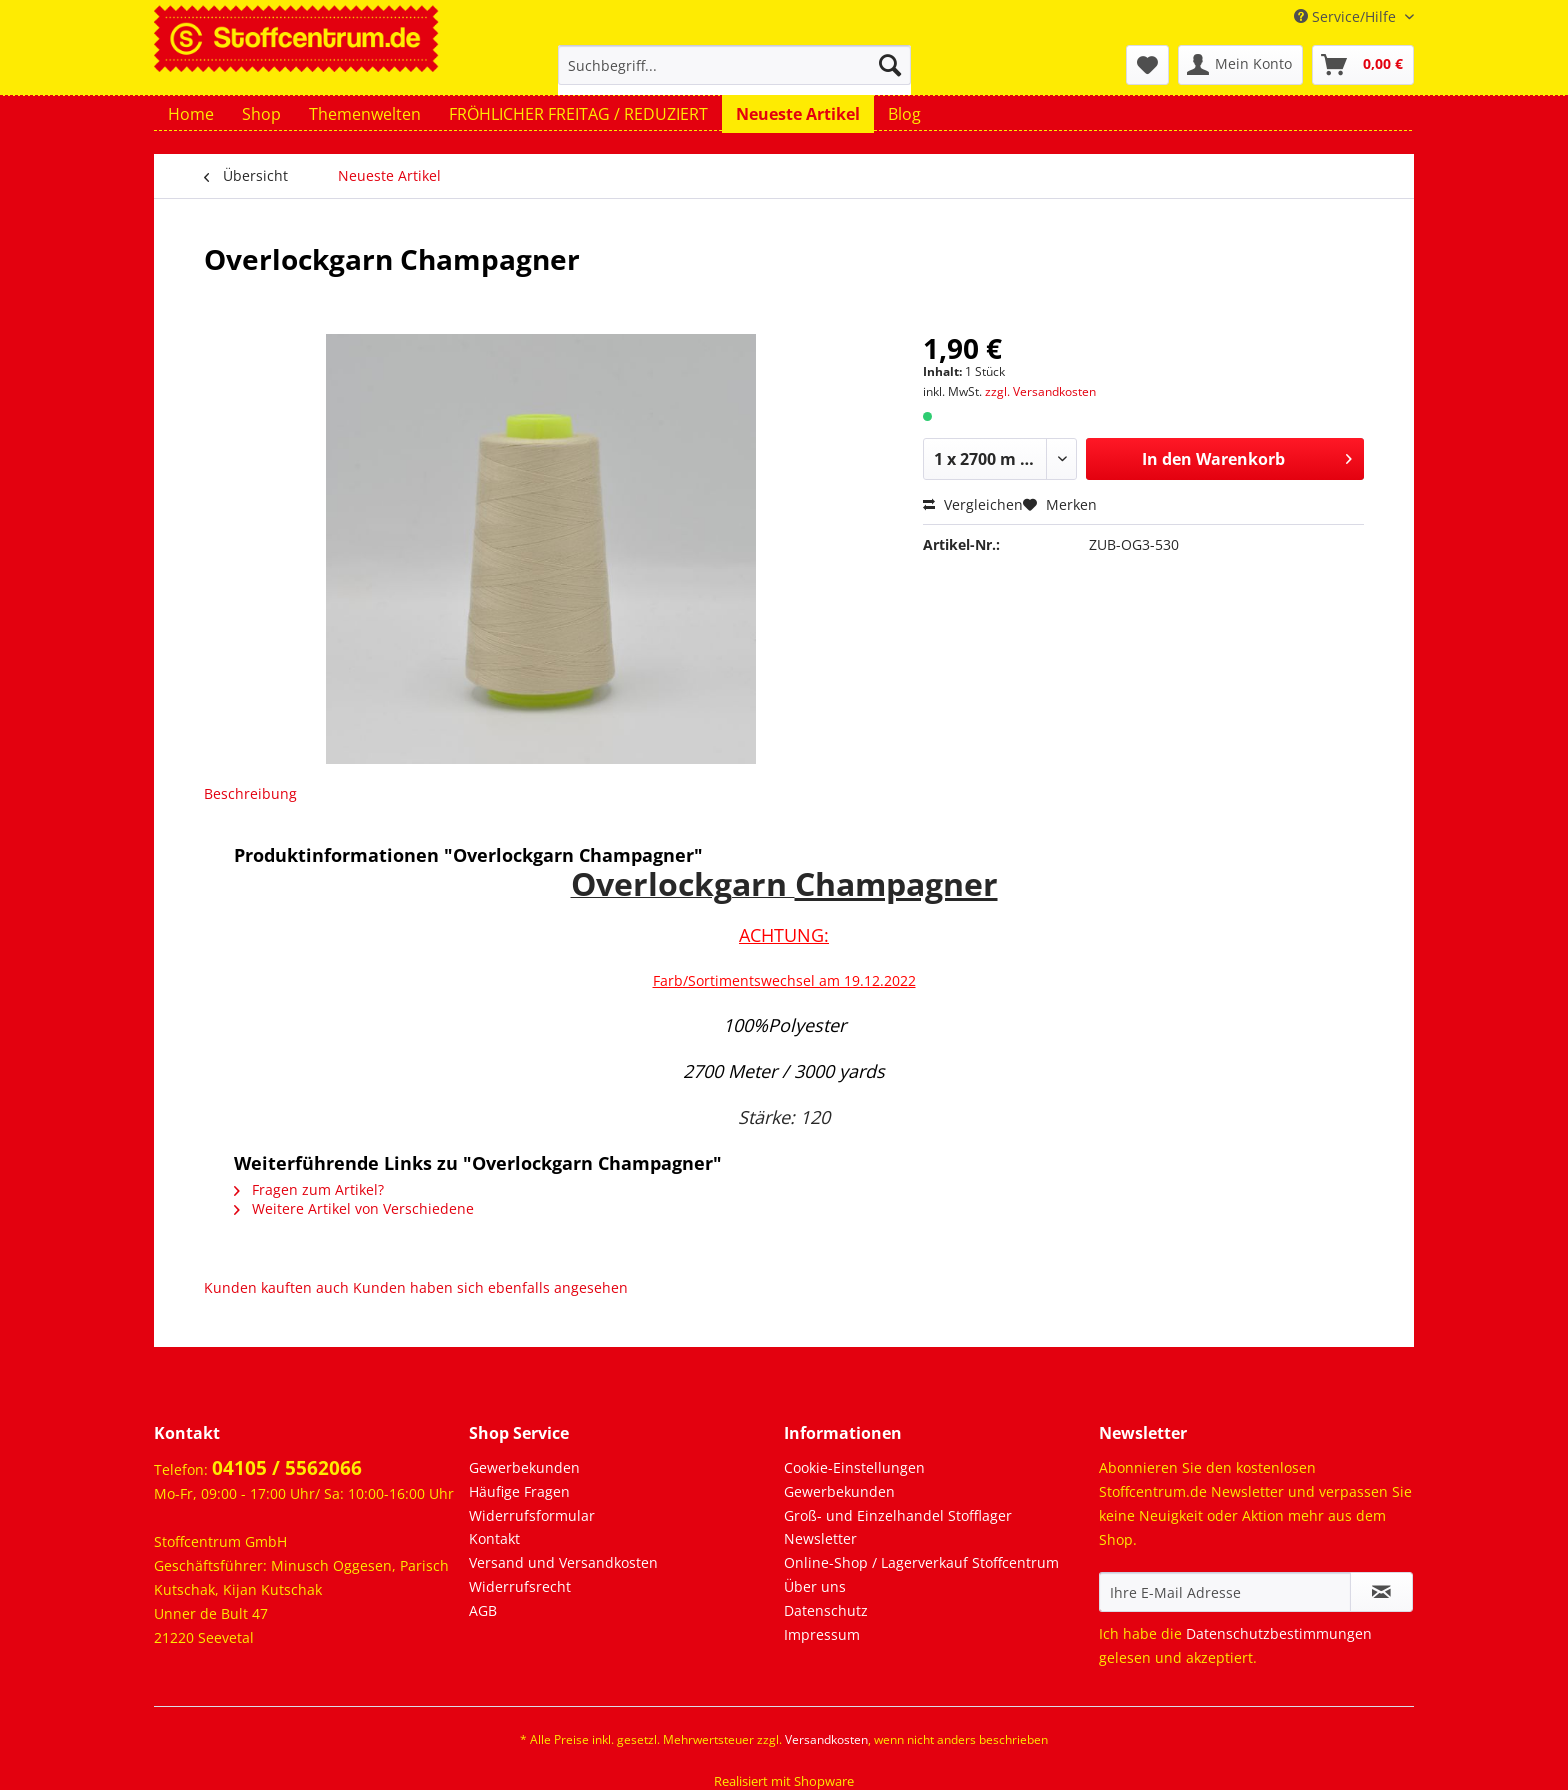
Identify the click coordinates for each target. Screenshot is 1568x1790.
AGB (483, 1610)
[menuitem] (734, 74)
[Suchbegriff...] (734, 65)
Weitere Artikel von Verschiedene (354, 1208)
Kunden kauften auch (276, 1287)
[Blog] (904, 114)
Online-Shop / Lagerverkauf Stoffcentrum (921, 1562)
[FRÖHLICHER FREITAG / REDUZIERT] (578, 114)
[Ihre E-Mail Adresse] (1225, 1592)
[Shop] (261, 114)
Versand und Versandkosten (563, 1562)
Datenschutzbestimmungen (1279, 1633)
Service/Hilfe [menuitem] (1347, 16)
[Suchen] (890, 65)
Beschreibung (250, 793)
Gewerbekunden (524, 1467)
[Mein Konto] (1240, 65)
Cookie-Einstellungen (854, 1467)
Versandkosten (826, 1739)
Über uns (815, 1586)
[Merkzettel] (1147, 65)
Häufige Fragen (519, 1491)
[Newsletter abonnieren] (1381, 1592)
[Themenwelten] (365, 114)
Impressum (822, 1634)
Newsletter (820, 1538)
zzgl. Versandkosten (1040, 391)
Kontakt (494, 1538)
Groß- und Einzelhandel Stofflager (898, 1515)
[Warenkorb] (1363, 65)
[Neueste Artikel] (798, 114)
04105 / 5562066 (287, 1468)
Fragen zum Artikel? (309, 1189)
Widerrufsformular (532, 1515)
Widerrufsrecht (520, 1586)
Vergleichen (973, 504)
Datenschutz (826, 1610)
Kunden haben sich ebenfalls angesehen (490, 1287)
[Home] (191, 114)
